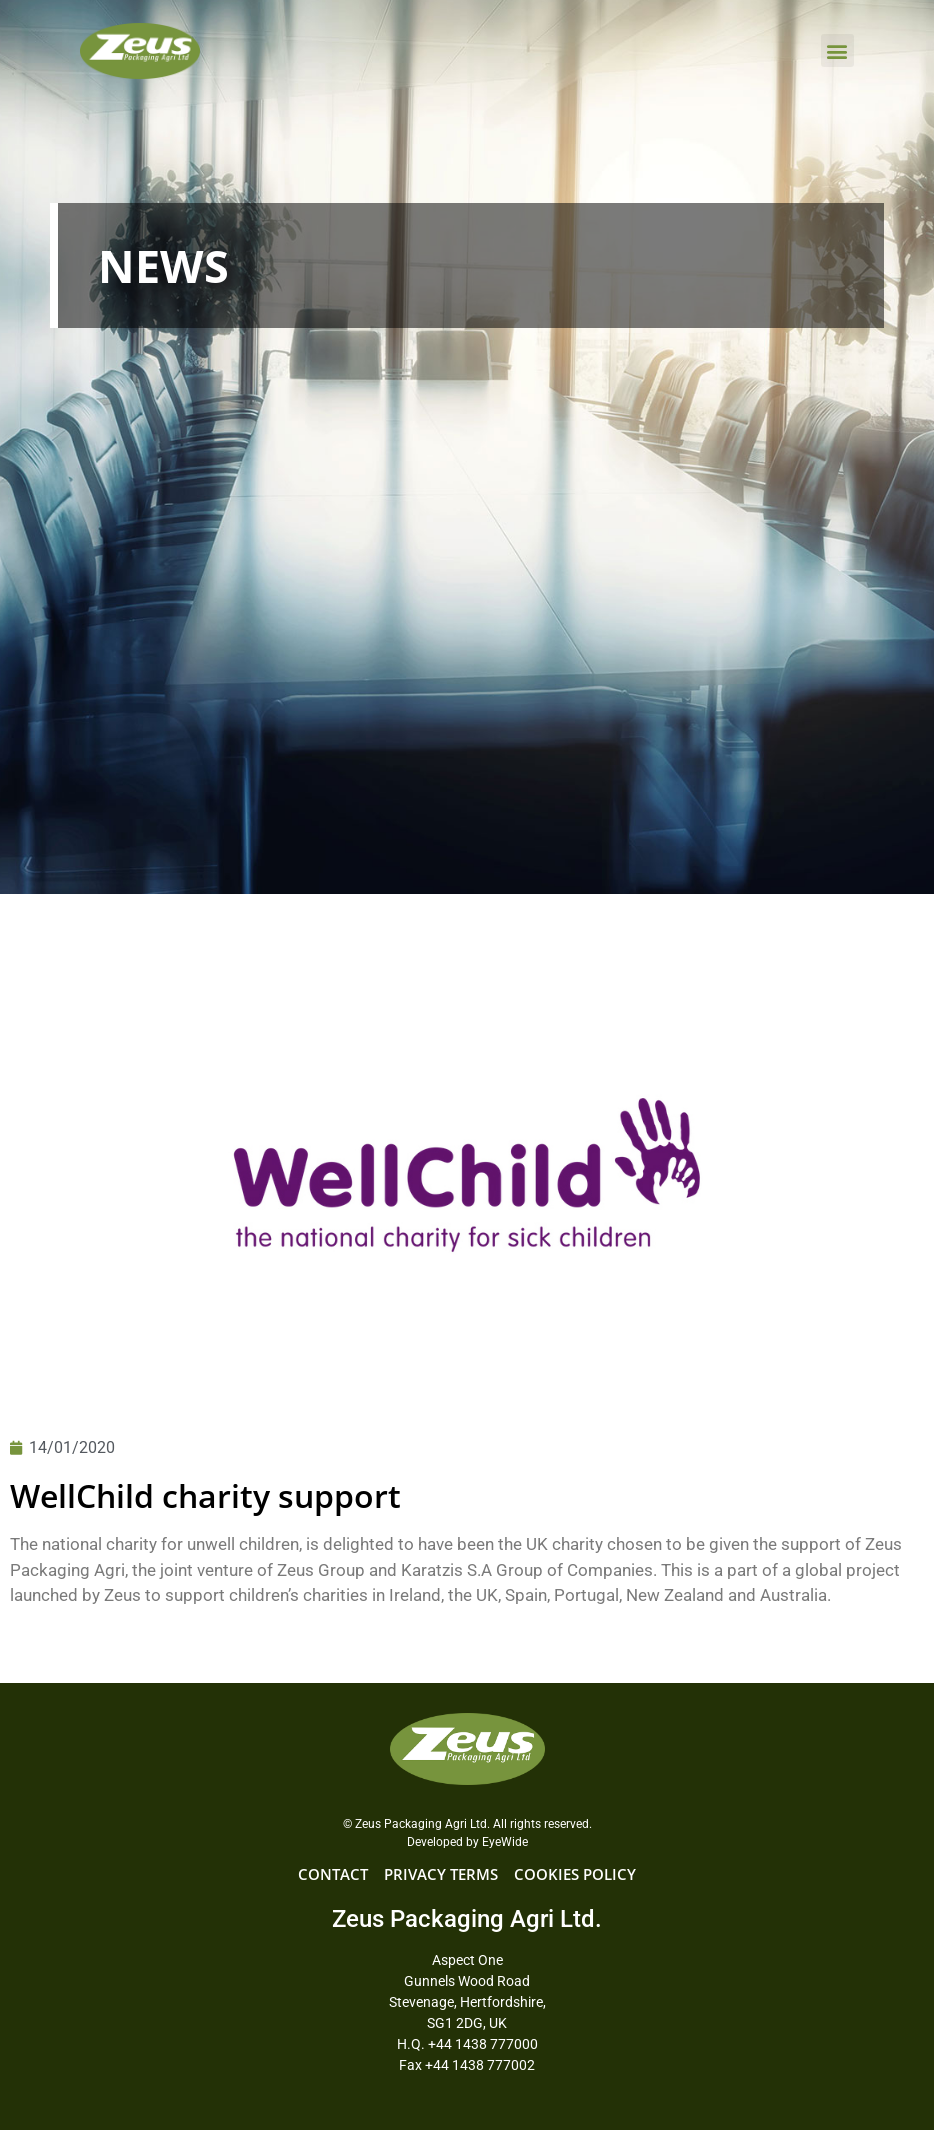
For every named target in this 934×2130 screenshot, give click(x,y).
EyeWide (505, 1842)
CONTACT (333, 1874)
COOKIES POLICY (575, 1874)
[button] (837, 50)
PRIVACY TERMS (441, 1874)
